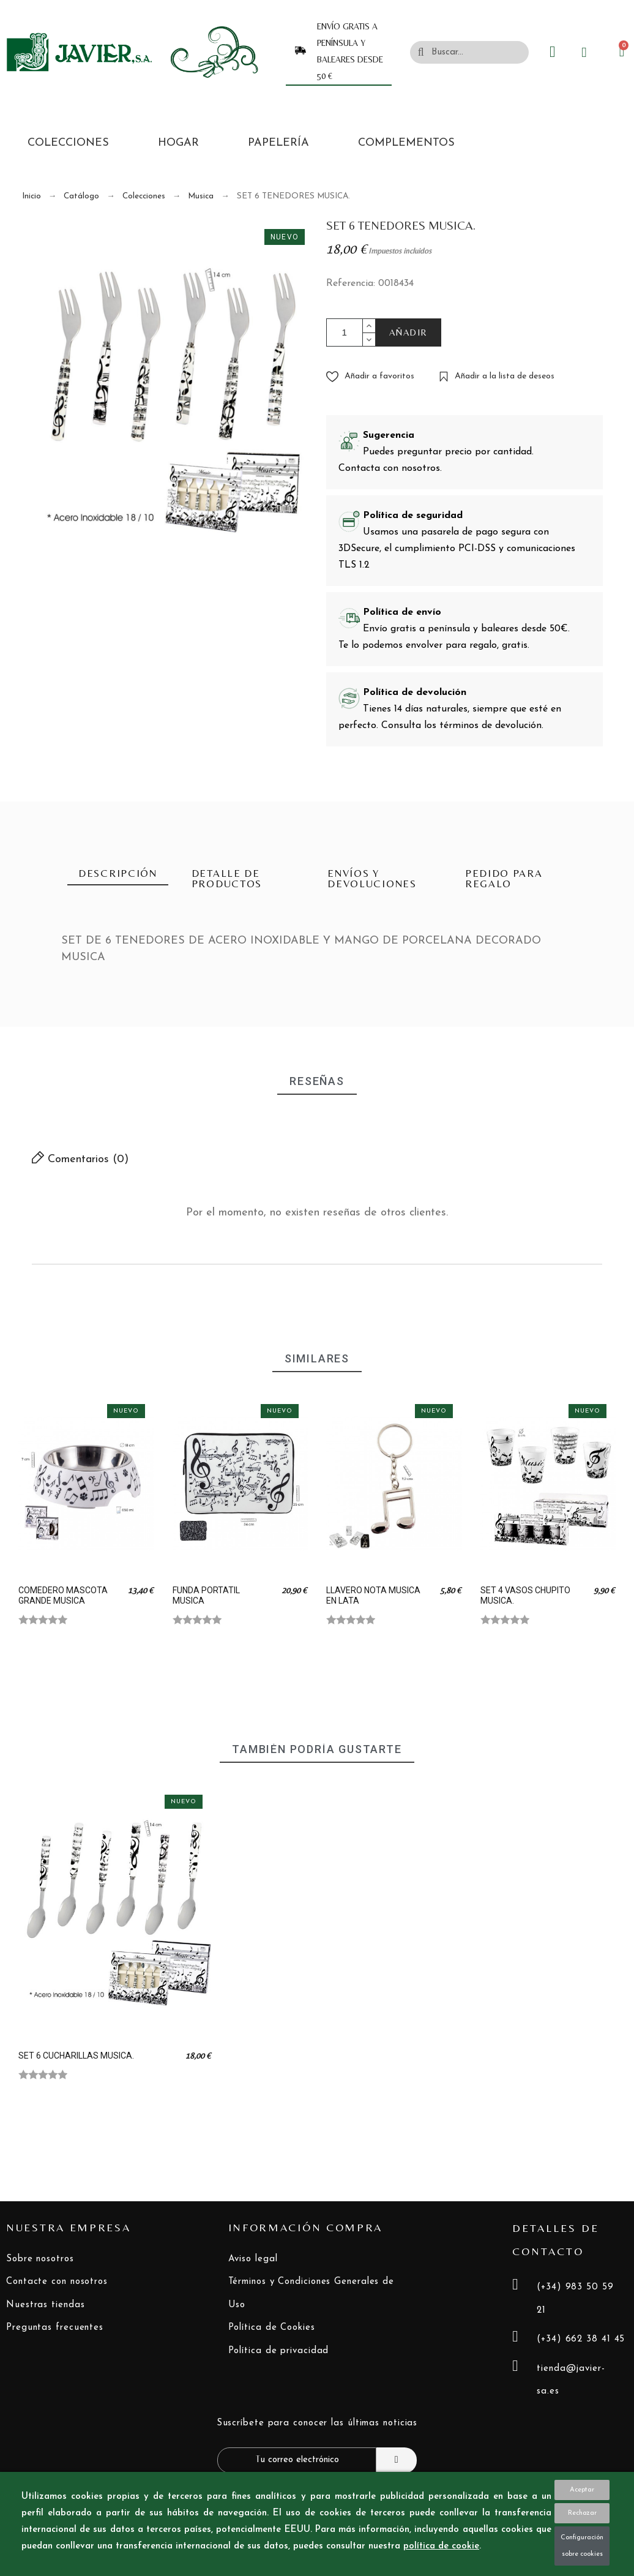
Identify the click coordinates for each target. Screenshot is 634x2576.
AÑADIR (408, 332)
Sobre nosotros (40, 2259)
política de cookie (441, 2546)
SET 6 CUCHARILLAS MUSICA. (76, 2055)
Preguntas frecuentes (54, 2327)
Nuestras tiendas (45, 2305)
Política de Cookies (271, 2327)
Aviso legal (253, 2259)
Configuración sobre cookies (582, 2546)
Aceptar (582, 2490)
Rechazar (582, 2513)
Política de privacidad (278, 2351)
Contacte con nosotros (57, 2281)
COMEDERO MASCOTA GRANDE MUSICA (63, 1595)
